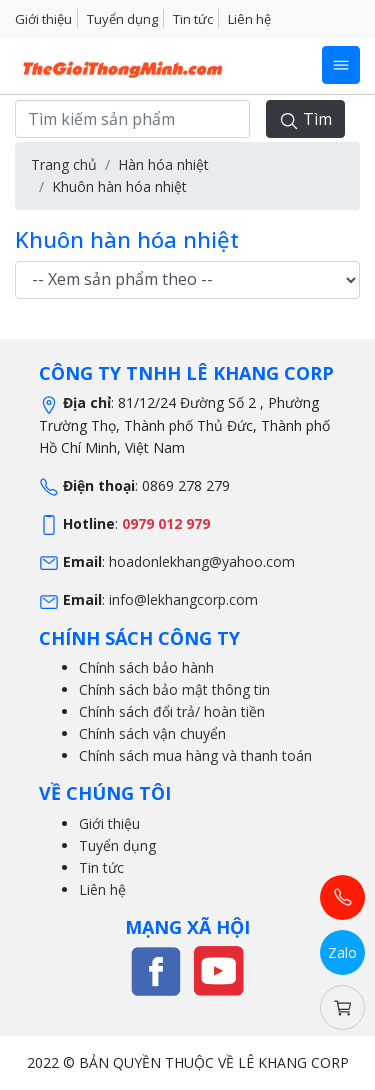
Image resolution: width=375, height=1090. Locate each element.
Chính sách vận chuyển (152, 733)
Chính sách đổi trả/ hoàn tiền (172, 711)
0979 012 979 (166, 523)
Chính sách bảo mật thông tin (174, 689)
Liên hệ (249, 19)
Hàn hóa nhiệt (163, 164)
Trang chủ (64, 164)
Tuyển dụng (122, 19)
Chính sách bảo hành (146, 667)
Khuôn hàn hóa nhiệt (119, 186)
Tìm (305, 119)
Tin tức (193, 19)
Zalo (342, 952)
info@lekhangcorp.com (183, 599)
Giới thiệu (43, 19)
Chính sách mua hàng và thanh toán (195, 755)
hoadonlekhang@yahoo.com (202, 561)
